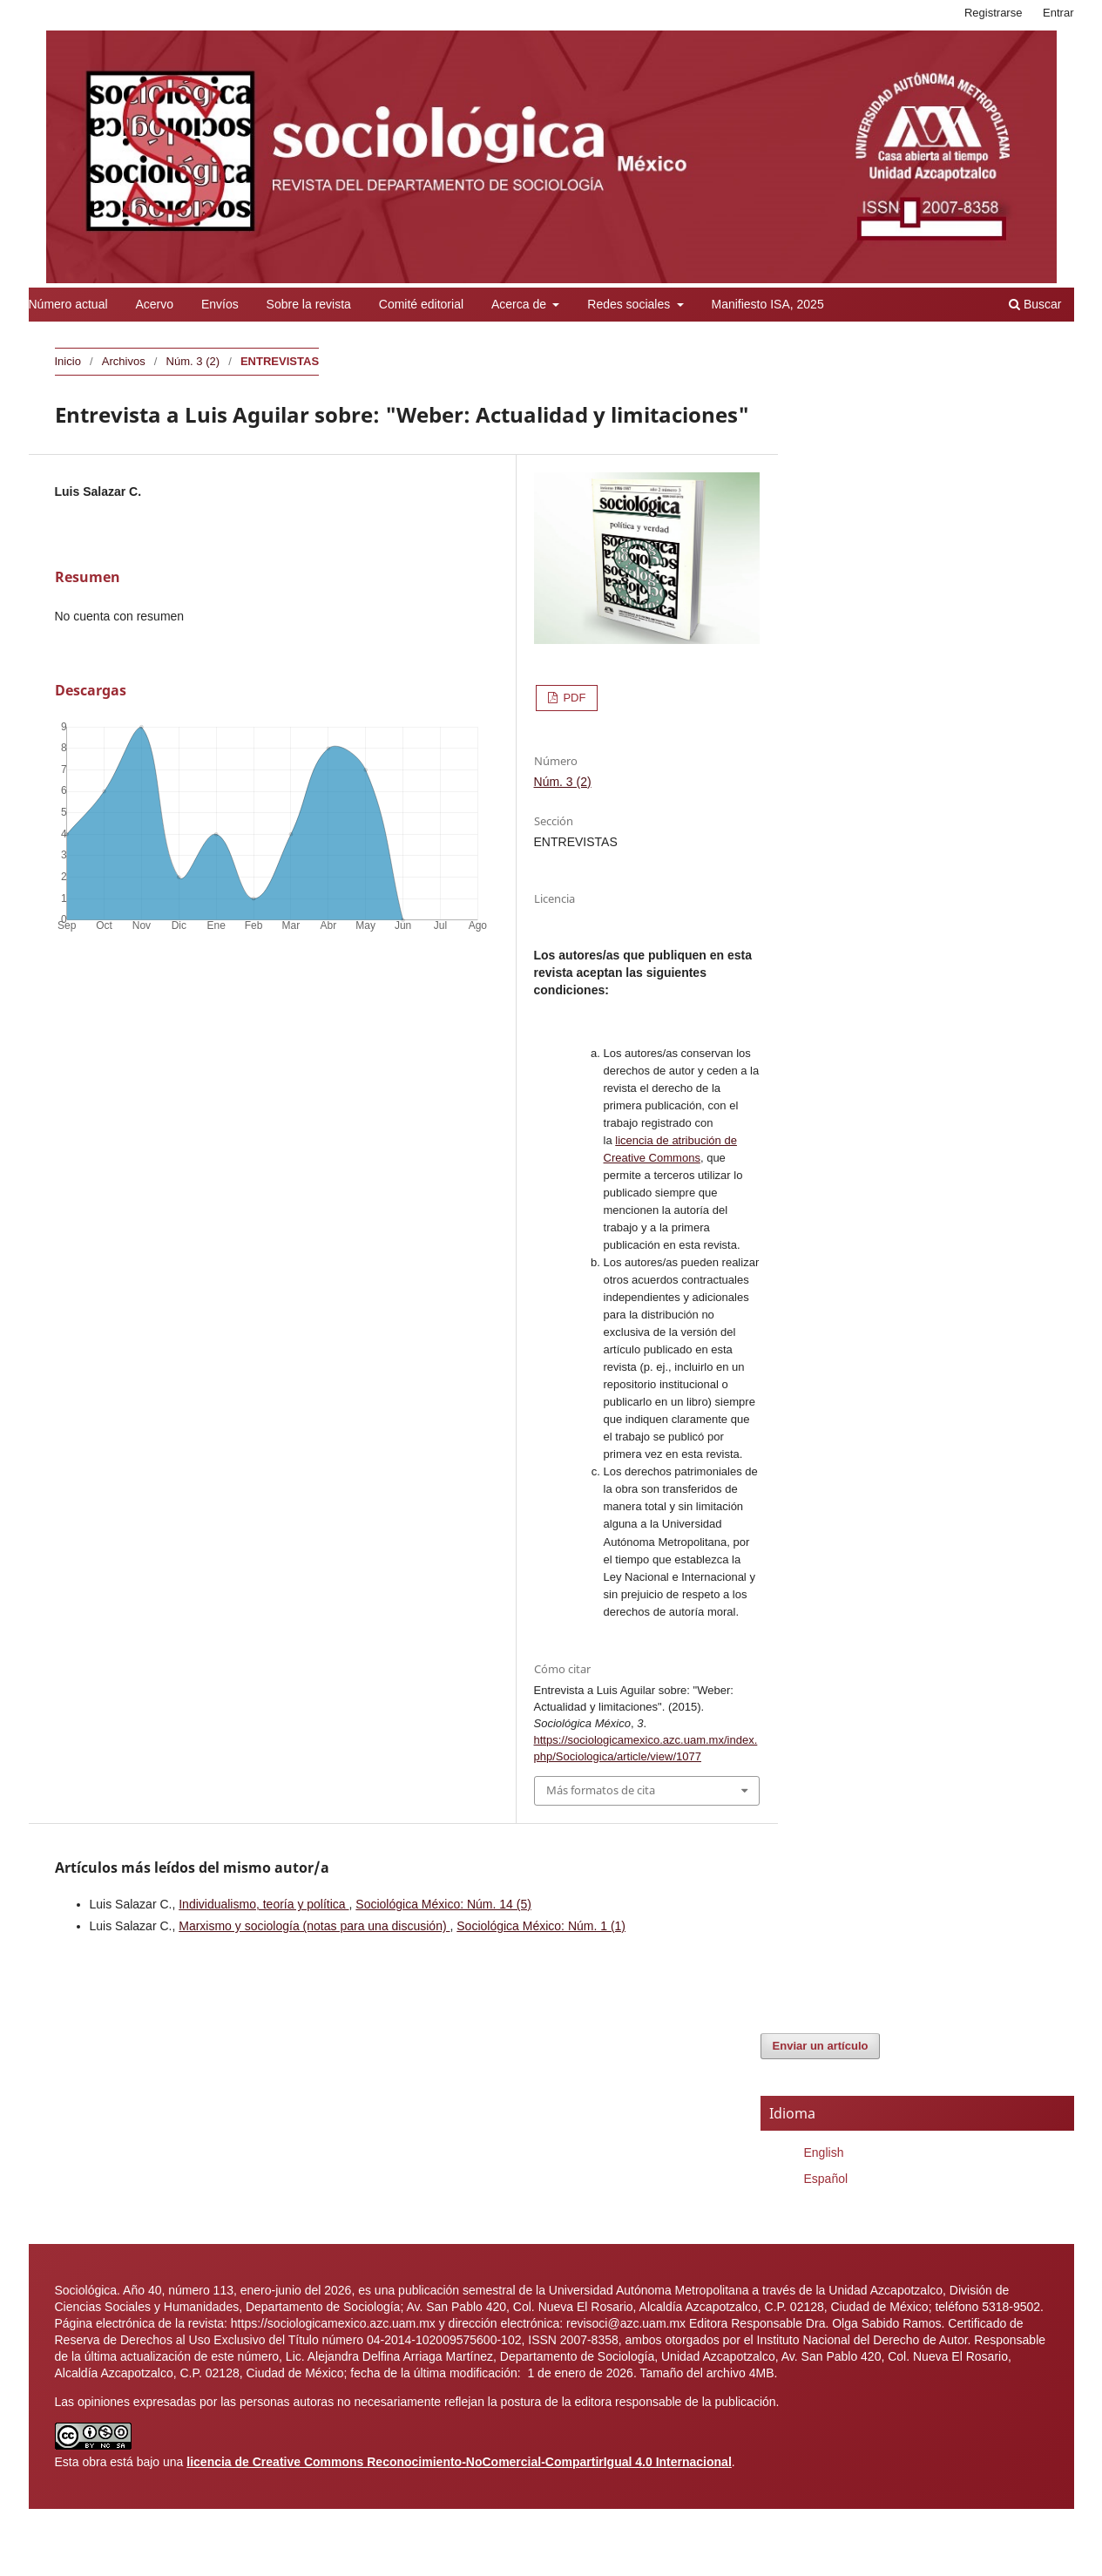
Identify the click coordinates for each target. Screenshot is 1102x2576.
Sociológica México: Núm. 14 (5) (443, 1904)
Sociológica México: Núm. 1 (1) (540, 1926)
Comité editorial (421, 304)
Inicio (68, 361)
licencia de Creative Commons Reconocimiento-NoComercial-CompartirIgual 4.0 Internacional (459, 2462)
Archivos (123, 361)
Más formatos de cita (600, 1790)
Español (826, 2179)
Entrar (1058, 12)
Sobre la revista (309, 304)
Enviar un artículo (821, 2045)
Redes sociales (630, 304)
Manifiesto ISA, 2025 (767, 304)
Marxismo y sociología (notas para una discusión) (314, 1926)
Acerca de (520, 304)
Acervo (154, 304)
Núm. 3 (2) (193, 361)
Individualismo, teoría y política (263, 1904)
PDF (573, 697)
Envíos (220, 304)
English (824, 2152)
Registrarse (993, 12)
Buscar (1035, 304)
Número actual (68, 304)
